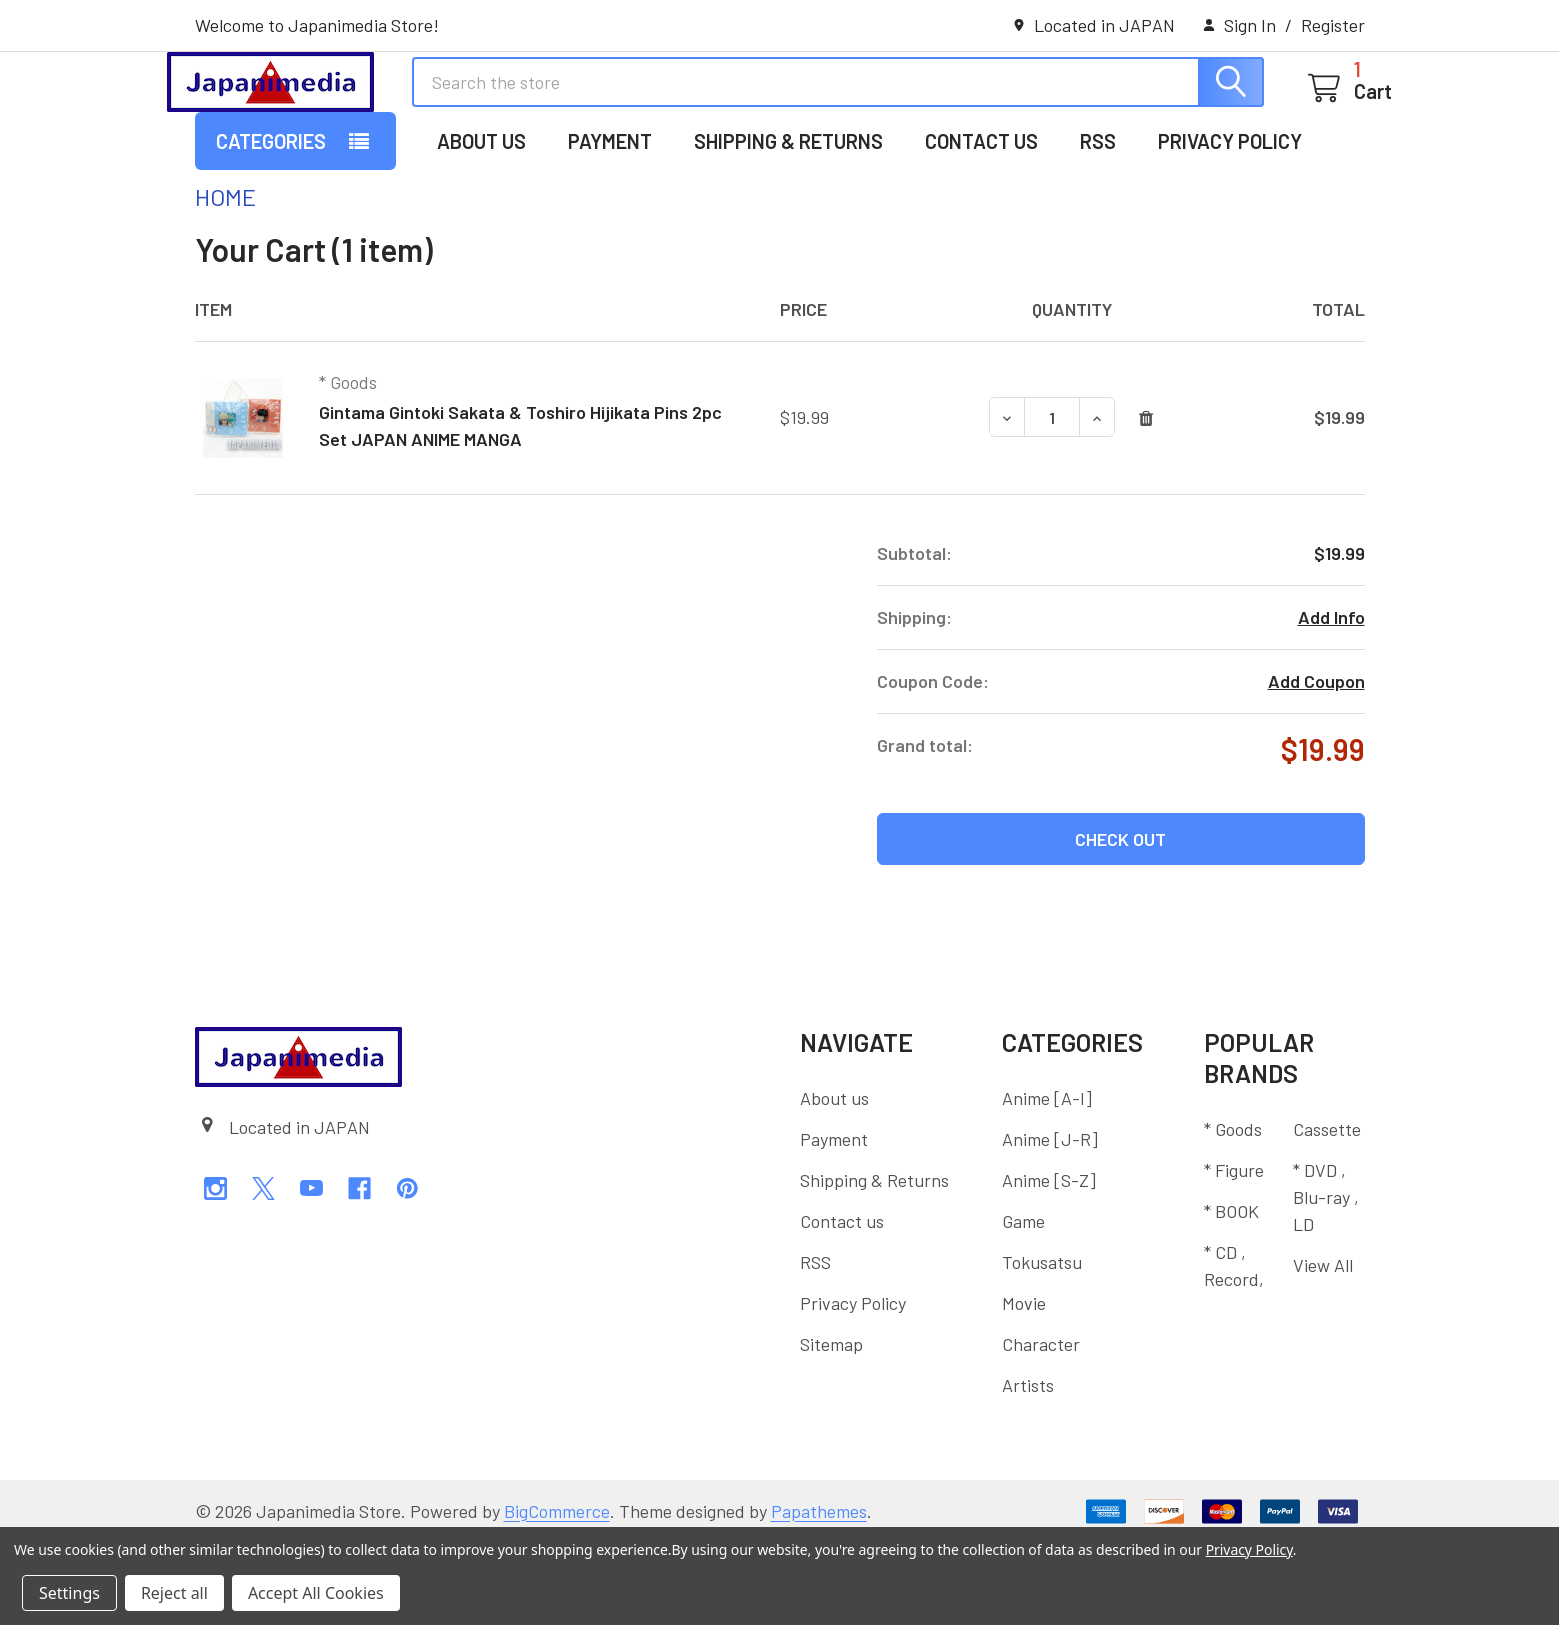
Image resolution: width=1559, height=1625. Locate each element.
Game (1023, 1303)
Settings (69, 1593)
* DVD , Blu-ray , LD (1326, 1279)
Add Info (1331, 699)
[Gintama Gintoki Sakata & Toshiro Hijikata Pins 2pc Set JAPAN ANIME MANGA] (1052, 499)
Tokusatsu (1042, 1344)
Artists (1028, 1467)
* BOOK (1231, 1293)
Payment (610, 223)
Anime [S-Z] (1049, 1262)
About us (481, 223)
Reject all (174, 1593)
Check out (1120, 921)
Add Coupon (1316, 763)
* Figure (1234, 1252)
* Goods (1233, 1211)
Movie (1024, 1385)
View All (1323, 1347)
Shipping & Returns (788, 223)
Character (1041, 1426)
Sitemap (831, 1426)
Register (1333, 25)
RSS (1098, 223)
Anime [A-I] (1047, 1180)
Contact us (981, 223)
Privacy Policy (1230, 223)
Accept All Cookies (316, 1593)
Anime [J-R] (1050, 1221)
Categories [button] (271, 223)
